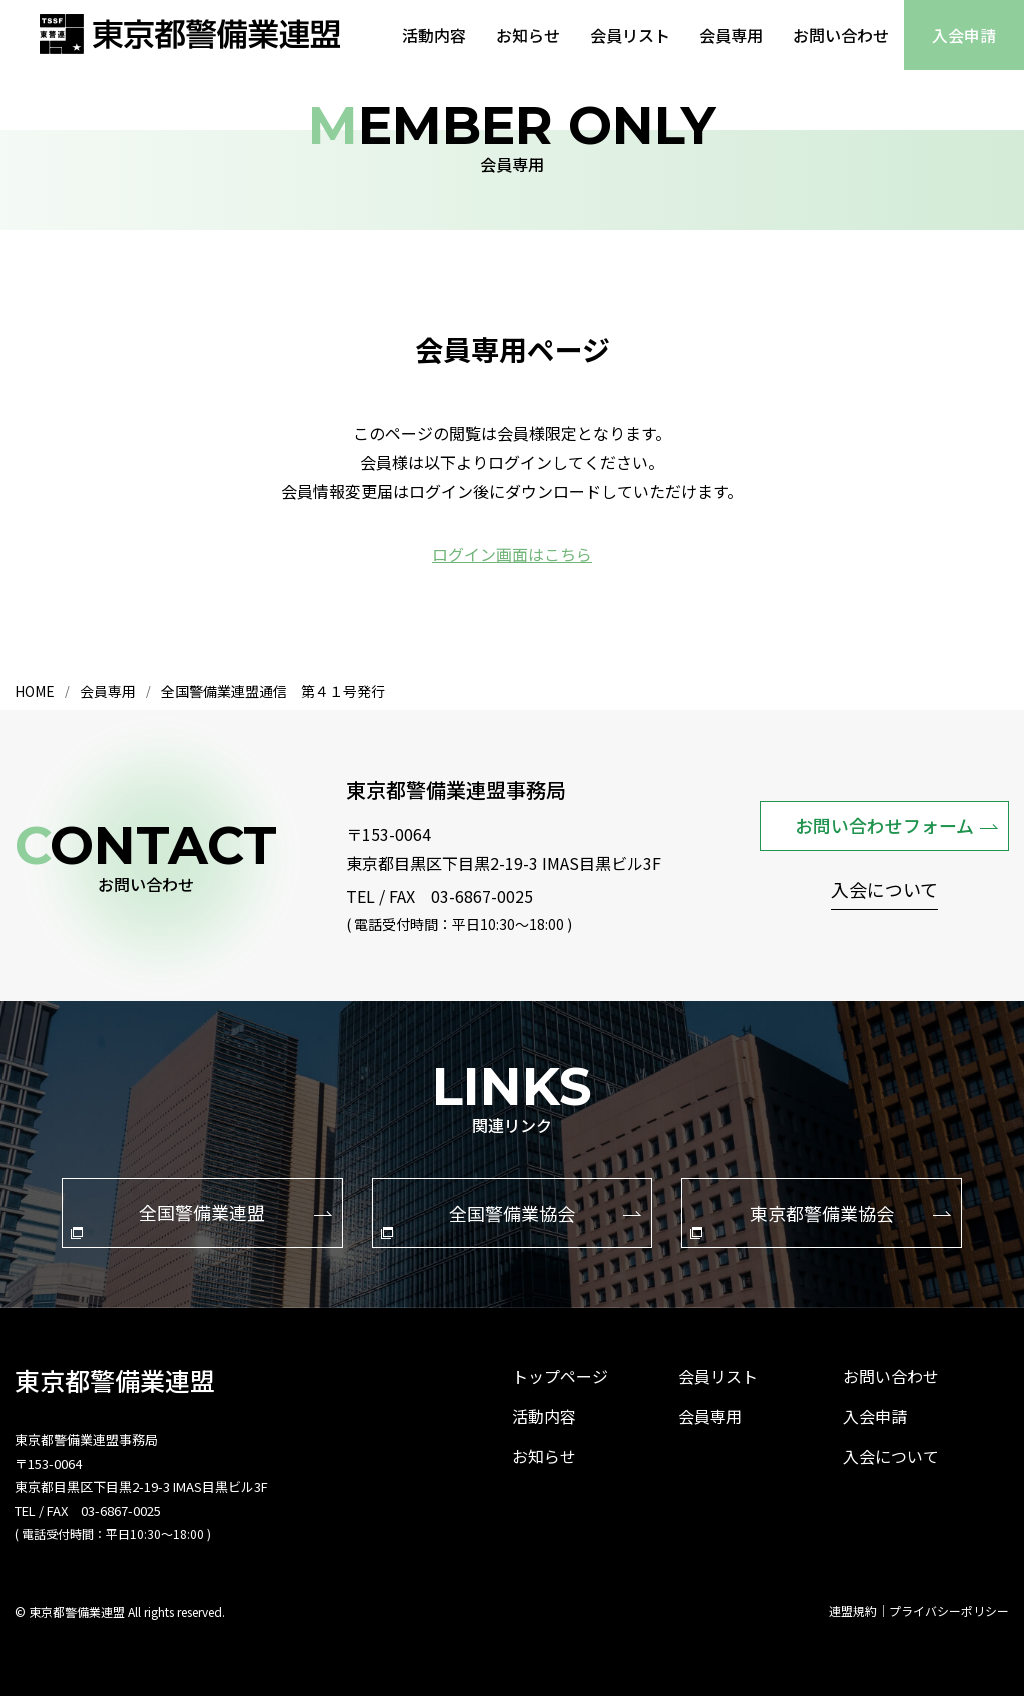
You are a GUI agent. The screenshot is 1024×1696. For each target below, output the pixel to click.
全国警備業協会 (511, 1218)
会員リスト (629, 35)
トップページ (560, 1375)
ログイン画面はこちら (512, 554)
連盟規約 (853, 1610)
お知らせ (527, 35)
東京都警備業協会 (821, 1218)
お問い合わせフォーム (896, 824)
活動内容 (433, 35)
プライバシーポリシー (949, 1610)
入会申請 (964, 35)
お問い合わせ (841, 35)
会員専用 (731, 35)
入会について (883, 891)
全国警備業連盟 (201, 1218)
